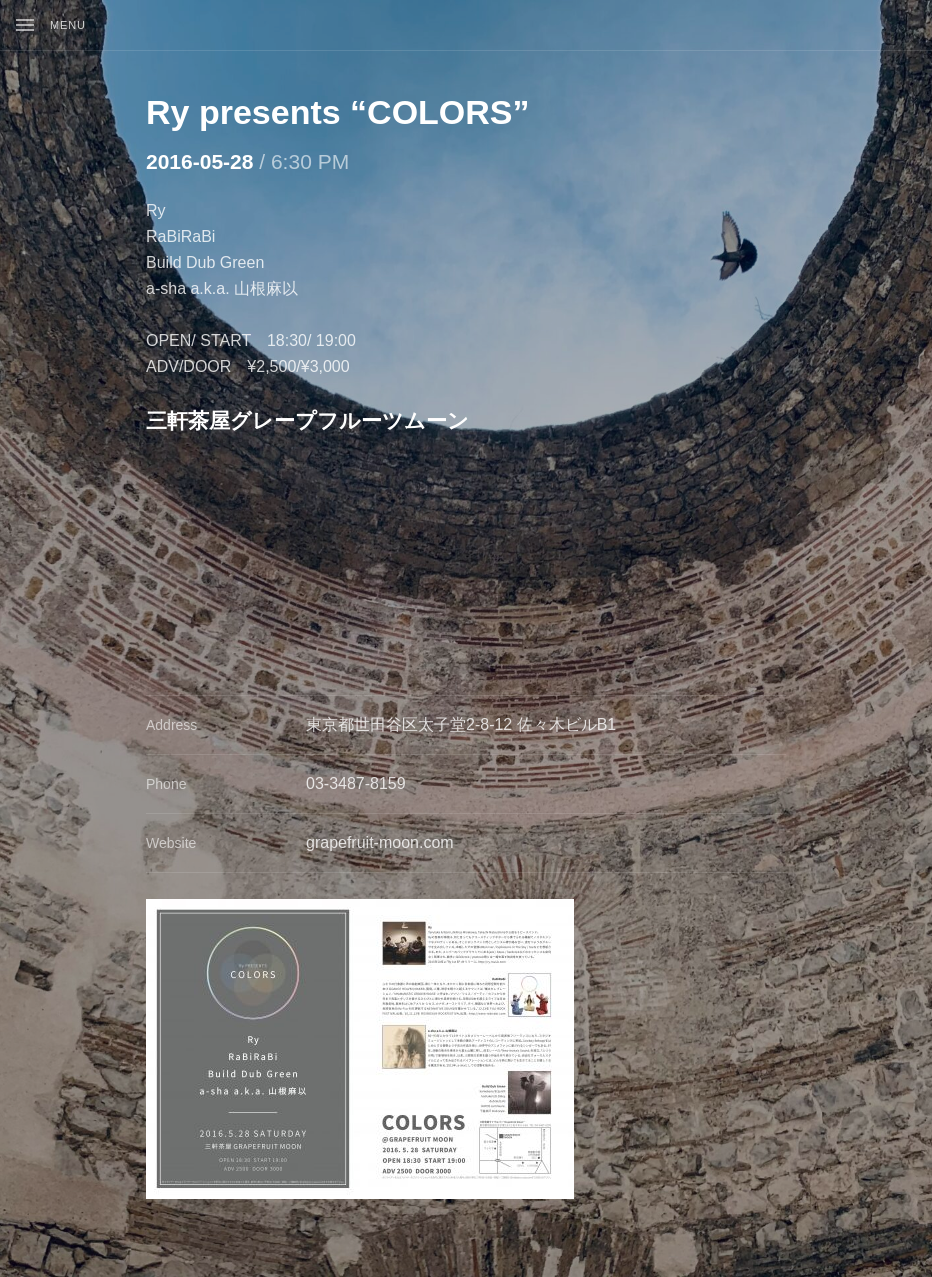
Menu (68, 25)
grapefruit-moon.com (380, 842)
